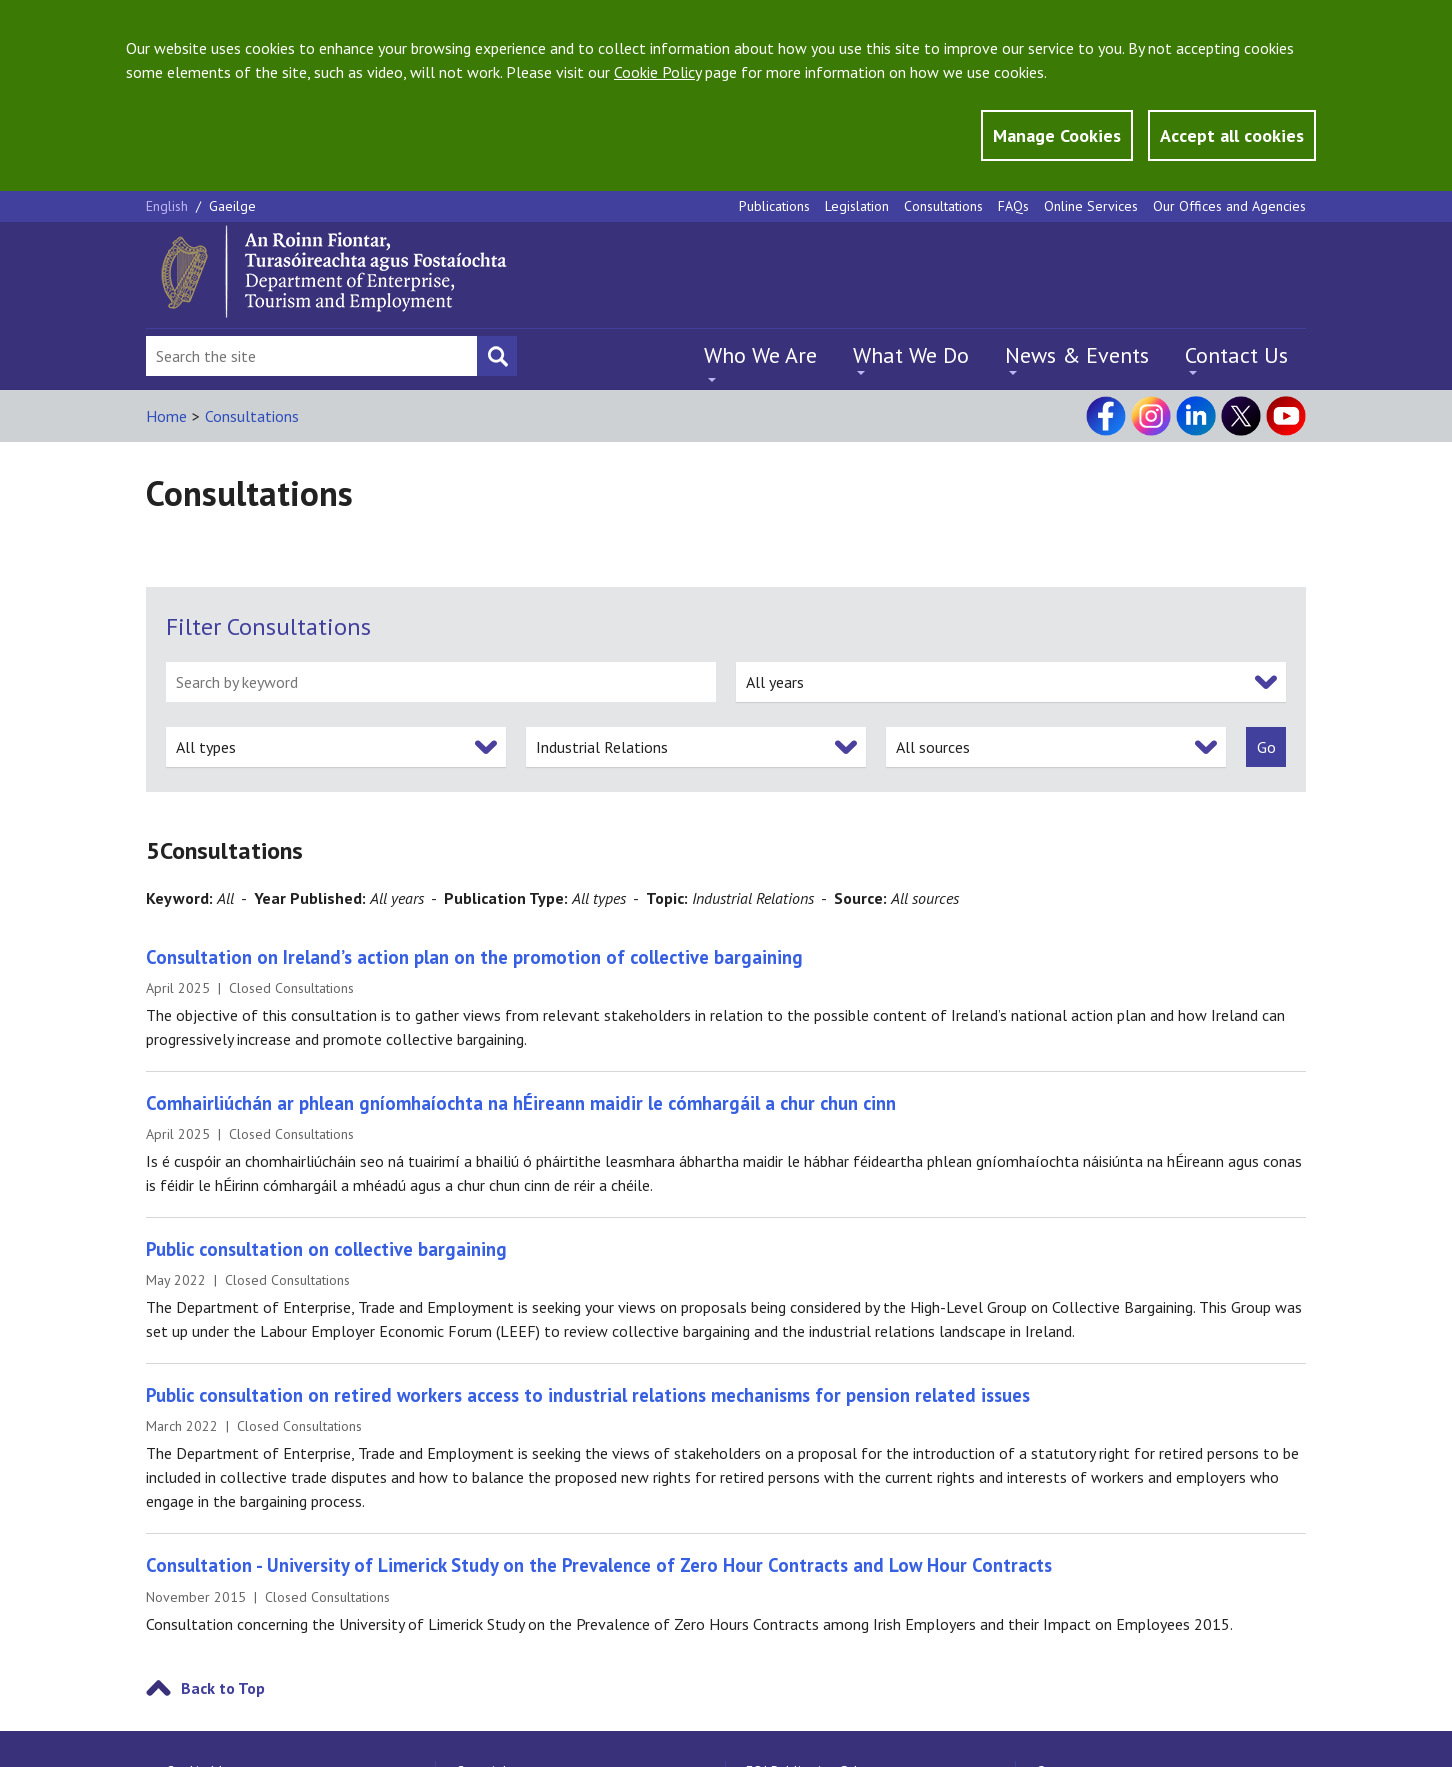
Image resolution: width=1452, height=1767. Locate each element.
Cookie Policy (657, 72)
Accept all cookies (1232, 135)
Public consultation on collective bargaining (326, 1249)
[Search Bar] (311, 356)
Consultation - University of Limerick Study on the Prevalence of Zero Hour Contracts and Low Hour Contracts (599, 1565)
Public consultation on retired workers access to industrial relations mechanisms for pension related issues (588, 1395)
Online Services (1091, 206)
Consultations (943, 206)
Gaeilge (232, 206)
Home (166, 416)
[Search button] (497, 356)
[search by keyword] (441, 682)
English (169, 206)
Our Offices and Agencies (1229, 206)
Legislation (857, 206)
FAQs (1013, 206)
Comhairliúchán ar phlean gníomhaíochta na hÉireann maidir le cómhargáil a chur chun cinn (521, 1103)
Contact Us (1236, 355)
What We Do (911, 355)
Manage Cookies (1057, 135)
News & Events (1077, 355)
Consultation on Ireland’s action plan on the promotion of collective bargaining (474, 957)
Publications (774, 206)
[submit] (1266, 747)
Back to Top (223, 1688)
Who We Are (760, 355)
